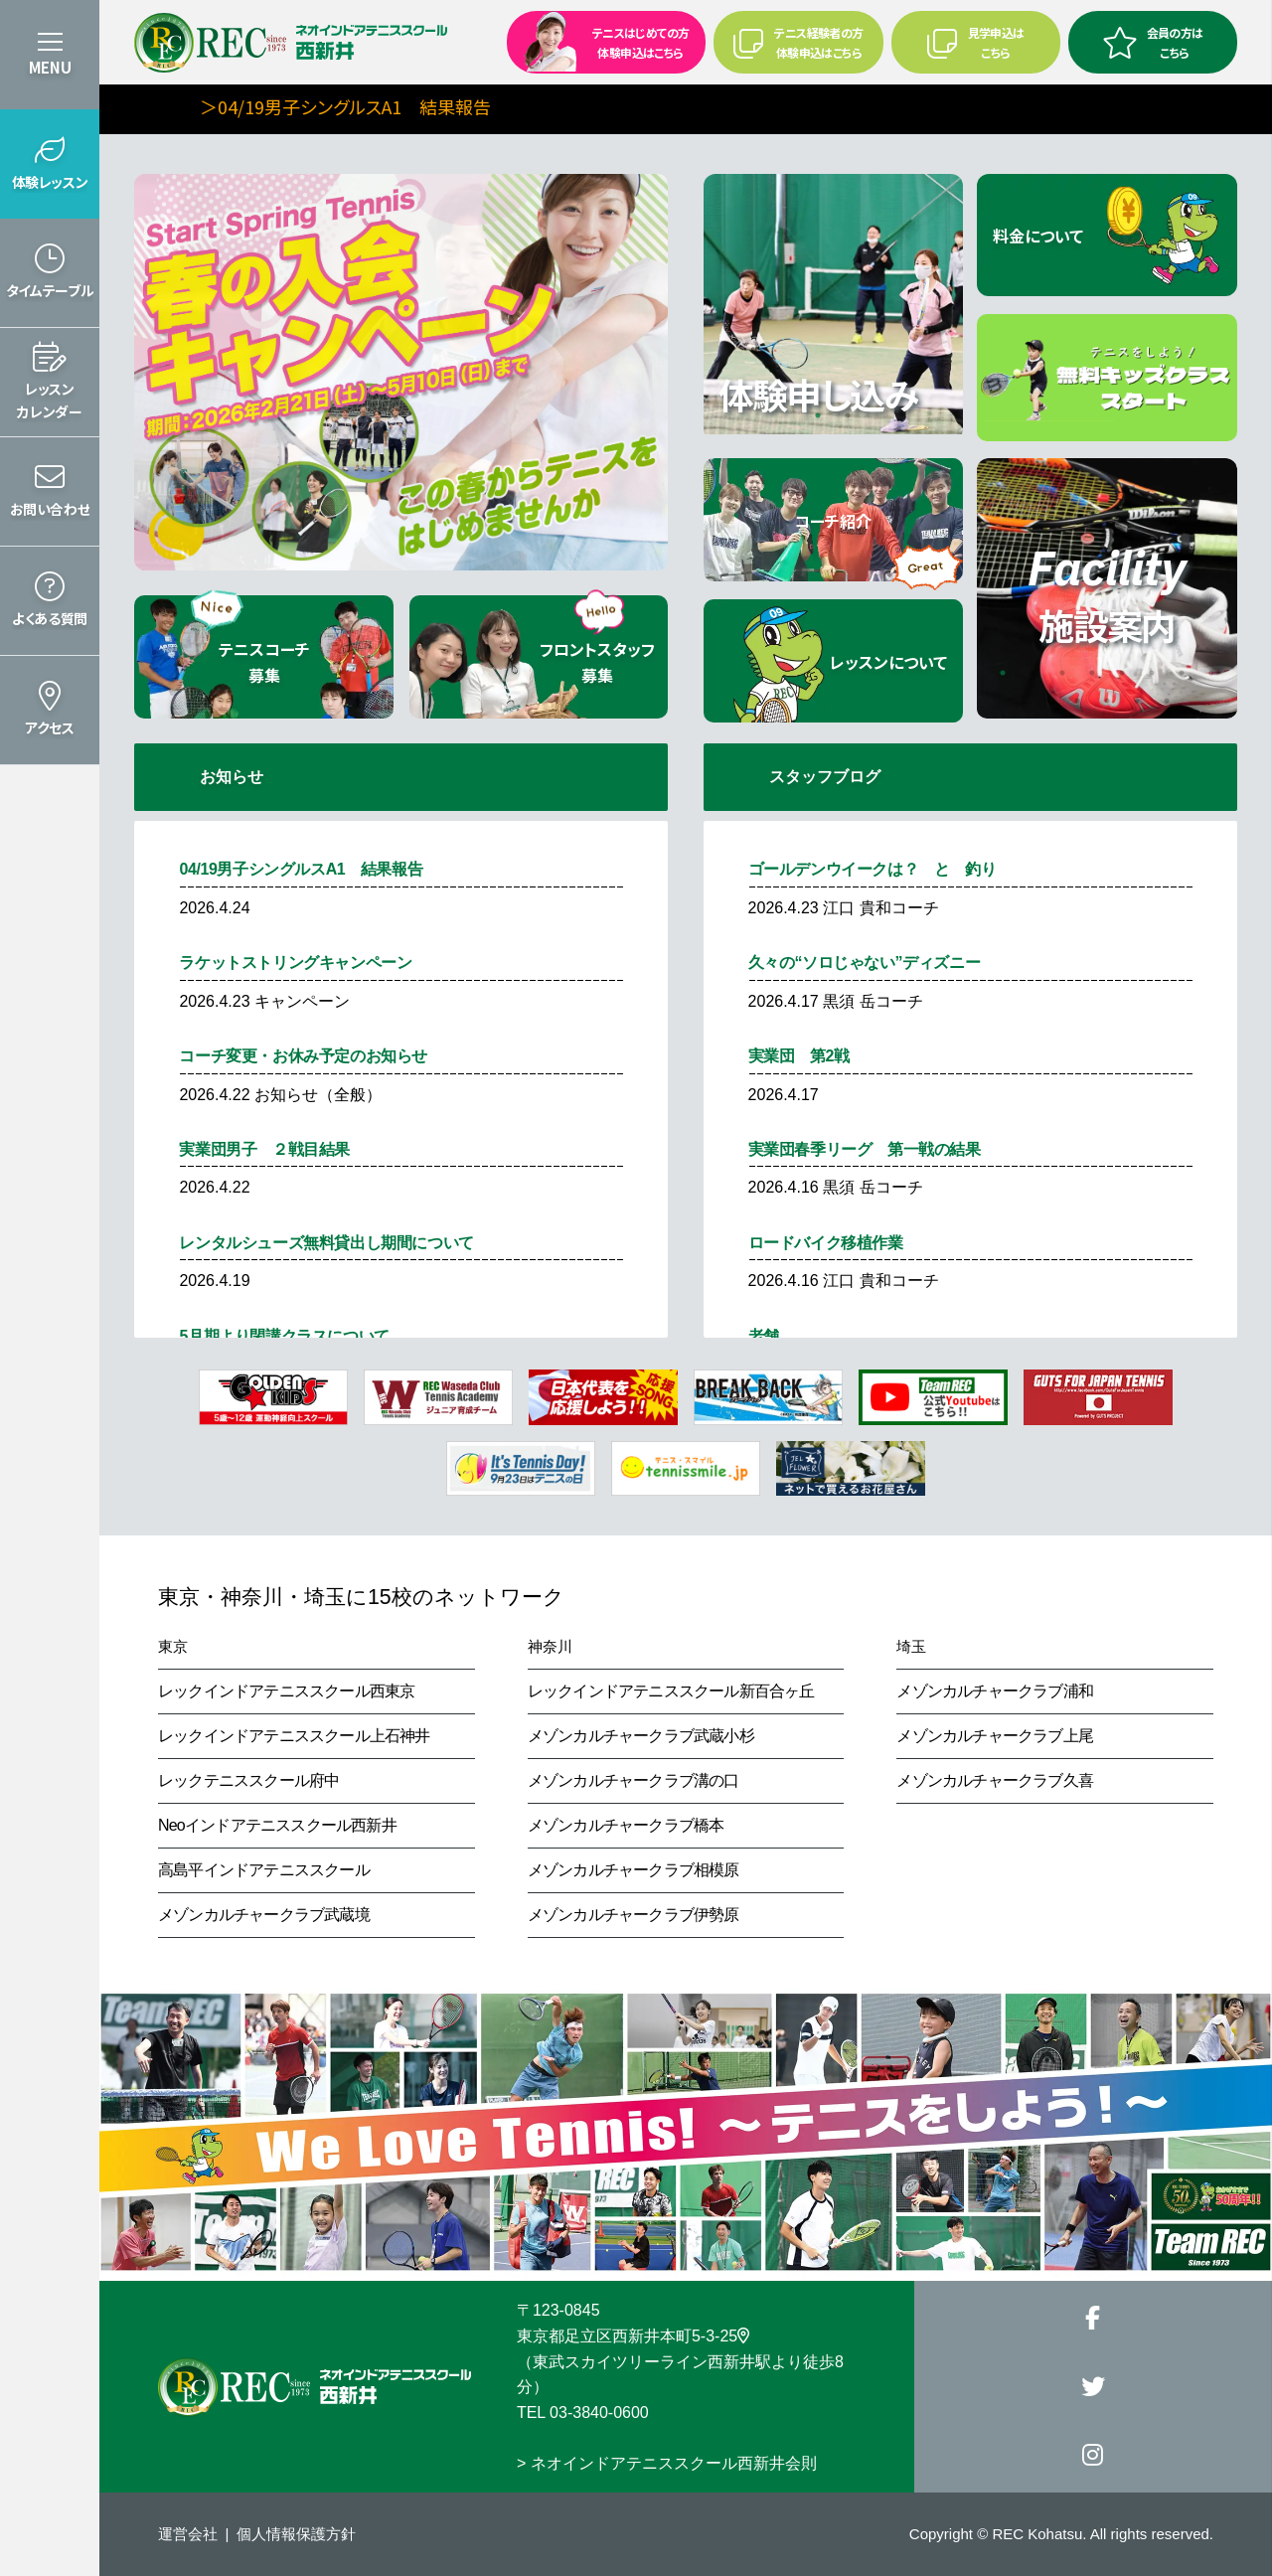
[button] (49, 164)
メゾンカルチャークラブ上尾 (994, 1735)
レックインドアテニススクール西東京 (286, 1691)
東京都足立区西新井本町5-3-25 (633, 2336)
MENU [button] (50, 67)
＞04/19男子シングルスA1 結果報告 (442, 106)
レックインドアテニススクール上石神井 (294, 1735)
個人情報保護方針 (296, 2533)
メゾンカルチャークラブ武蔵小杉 (641, 1735)
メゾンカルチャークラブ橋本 (626, 1825)
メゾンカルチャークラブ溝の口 (633, 1780)
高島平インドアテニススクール (264, 1869)
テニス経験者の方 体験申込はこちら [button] (798, 42)
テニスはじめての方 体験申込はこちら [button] (600, 41)
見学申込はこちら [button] (976, 42)
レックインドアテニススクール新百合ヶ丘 (671, 1691)
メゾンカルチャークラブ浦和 (994, 1691)
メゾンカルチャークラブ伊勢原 (633, 1914)
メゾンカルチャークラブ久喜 (994, 1780)
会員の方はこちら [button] (1152, 42)
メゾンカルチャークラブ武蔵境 (264, 1914)
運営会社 (188, 2533)
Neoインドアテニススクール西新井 (277, 1825)
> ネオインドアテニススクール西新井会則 (667, 2463)
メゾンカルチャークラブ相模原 (633, 1869)
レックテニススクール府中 (248, 1780)
